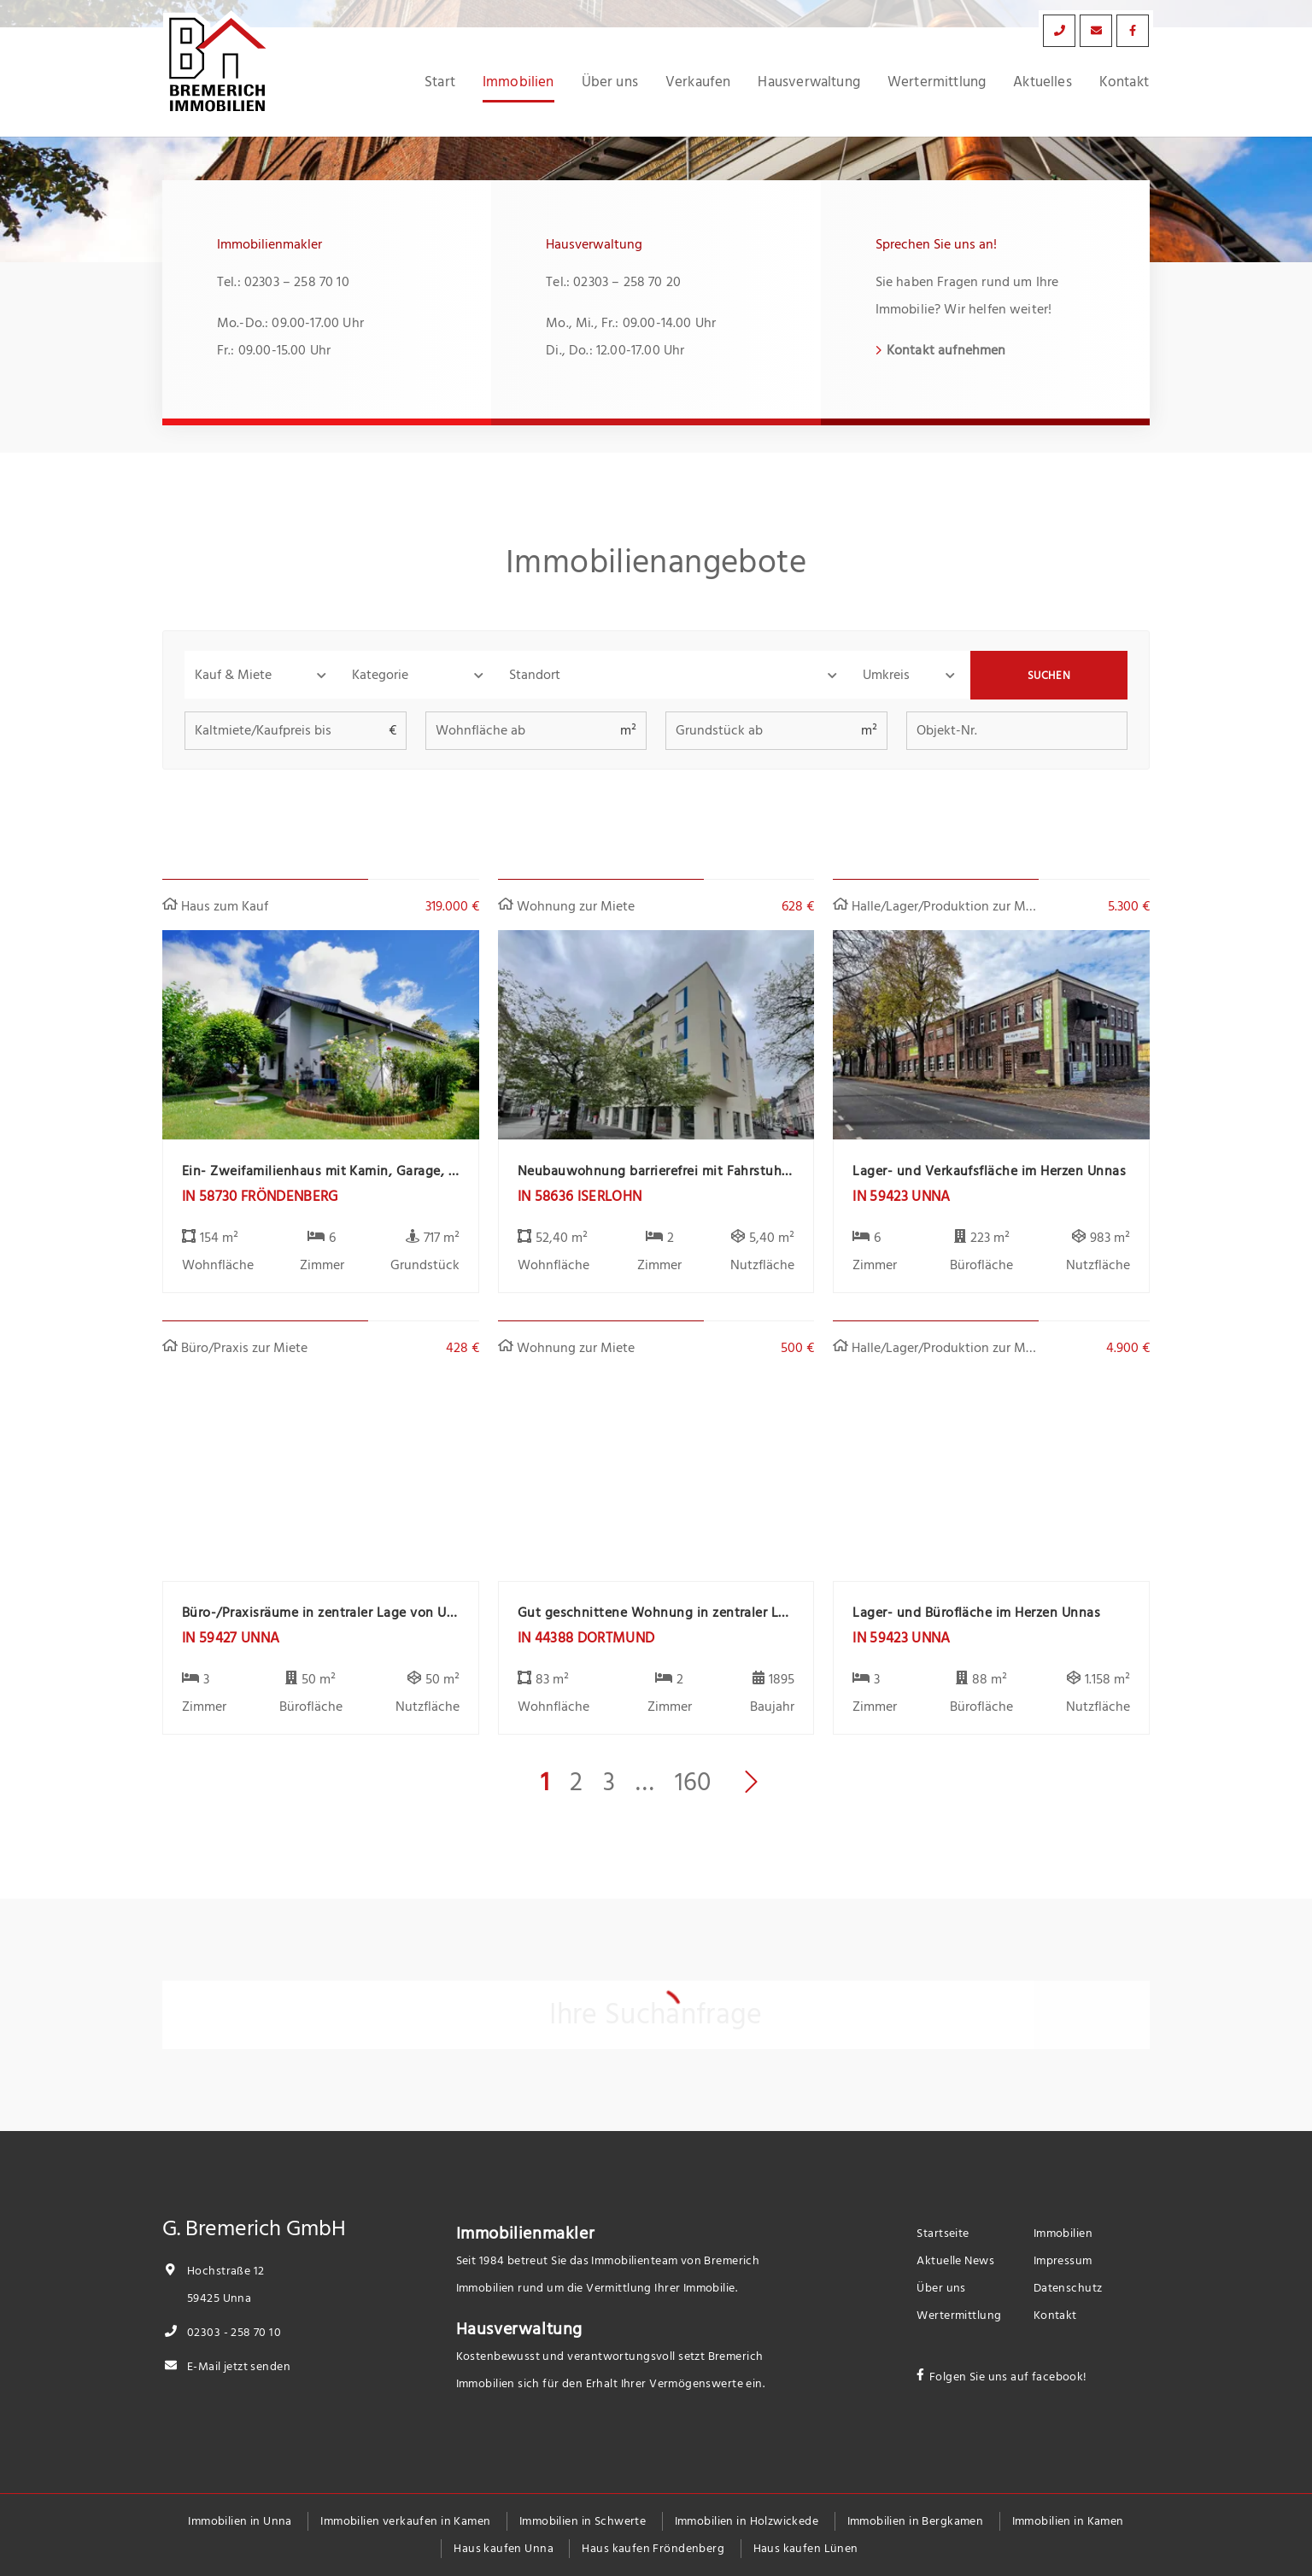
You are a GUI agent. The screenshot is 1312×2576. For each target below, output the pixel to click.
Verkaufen (698, 82)
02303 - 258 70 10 (221, 2332)
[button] (263, 675)
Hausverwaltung (808, 82)
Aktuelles (1042, 82)
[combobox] (675, 675)
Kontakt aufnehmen (946, 350)
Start (440, 82)
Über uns (610, 82)
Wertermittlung (936, 82)
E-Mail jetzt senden (226, 2366)
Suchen (1049, 675)
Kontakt (1124, 82)
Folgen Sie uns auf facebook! (1008, 2376)
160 (693, 1782)
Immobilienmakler (525, 2233)
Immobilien (518, 82)
